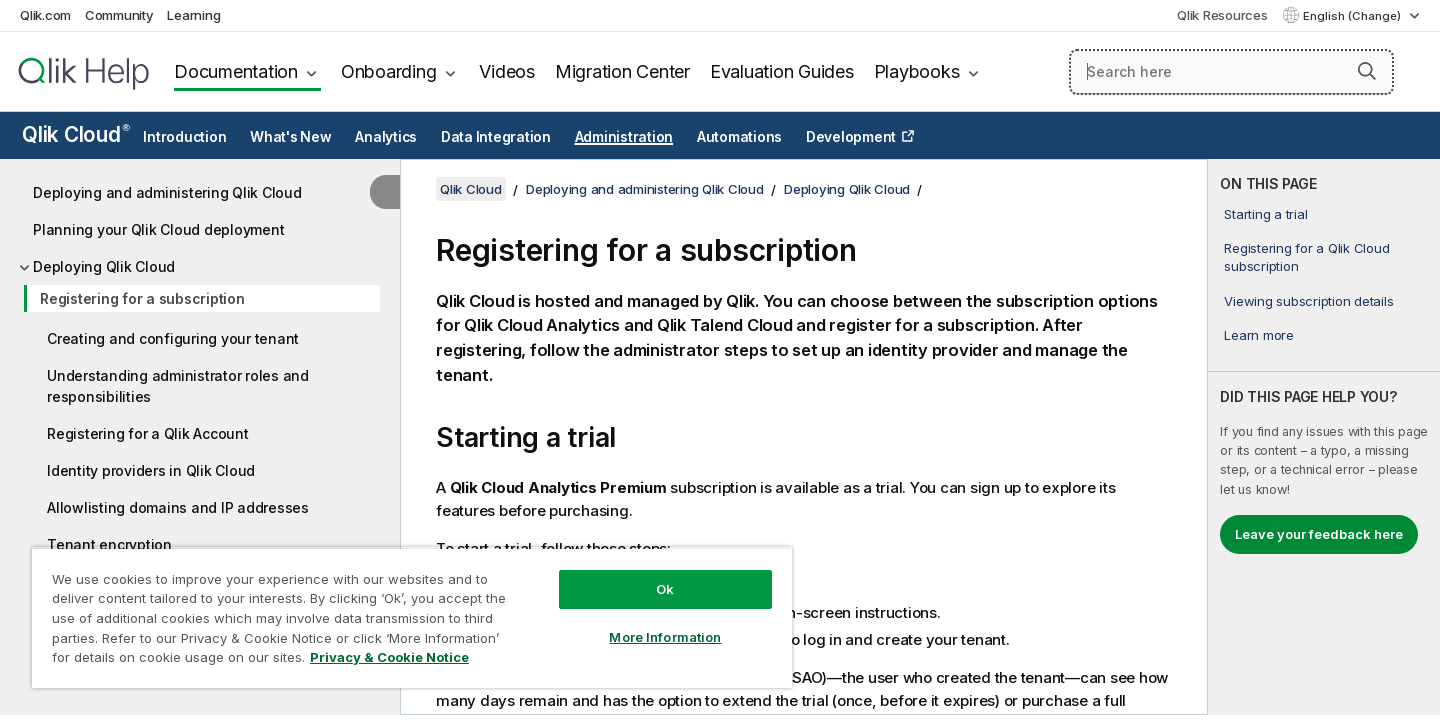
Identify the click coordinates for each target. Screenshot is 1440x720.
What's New (291, 137)
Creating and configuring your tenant (173, 338)
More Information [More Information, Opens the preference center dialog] (665, 637)
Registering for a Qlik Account (148, 433)
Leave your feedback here (1319, 534)
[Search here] (1231, 72)
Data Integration (496, 137)
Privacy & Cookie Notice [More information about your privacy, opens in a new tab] (389, 657)
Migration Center (622, 71)
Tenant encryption (109, 544)
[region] (412, 617)
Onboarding (389, 71)
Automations (739, 137)
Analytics (386, 137)
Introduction (184, 137)
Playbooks (917, 71)
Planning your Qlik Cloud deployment (158, 229)
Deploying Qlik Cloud (104, 266)
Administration (624, 137)
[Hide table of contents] (385, 192)
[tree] (200, 423)
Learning (193, 15)
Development (851, 137)
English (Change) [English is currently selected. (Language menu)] (1353, 16)
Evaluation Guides (782, 71)
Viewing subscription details (1308, 301)
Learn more (1259, 335)
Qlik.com (45, 15)
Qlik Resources (1222, 15)
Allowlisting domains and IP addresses (178, 507)
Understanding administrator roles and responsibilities (178, 386)
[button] (1367, 71)
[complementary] (1324, 437)
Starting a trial (1265, 214)
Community (119, 15)
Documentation (236, 71)
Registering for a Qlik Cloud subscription (1306, 257)
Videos (507, 71)
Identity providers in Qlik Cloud (151, 470)
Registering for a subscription (142, 298)
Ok (665, 589)
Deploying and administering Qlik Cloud (167, 192)
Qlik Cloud (76, 134)
